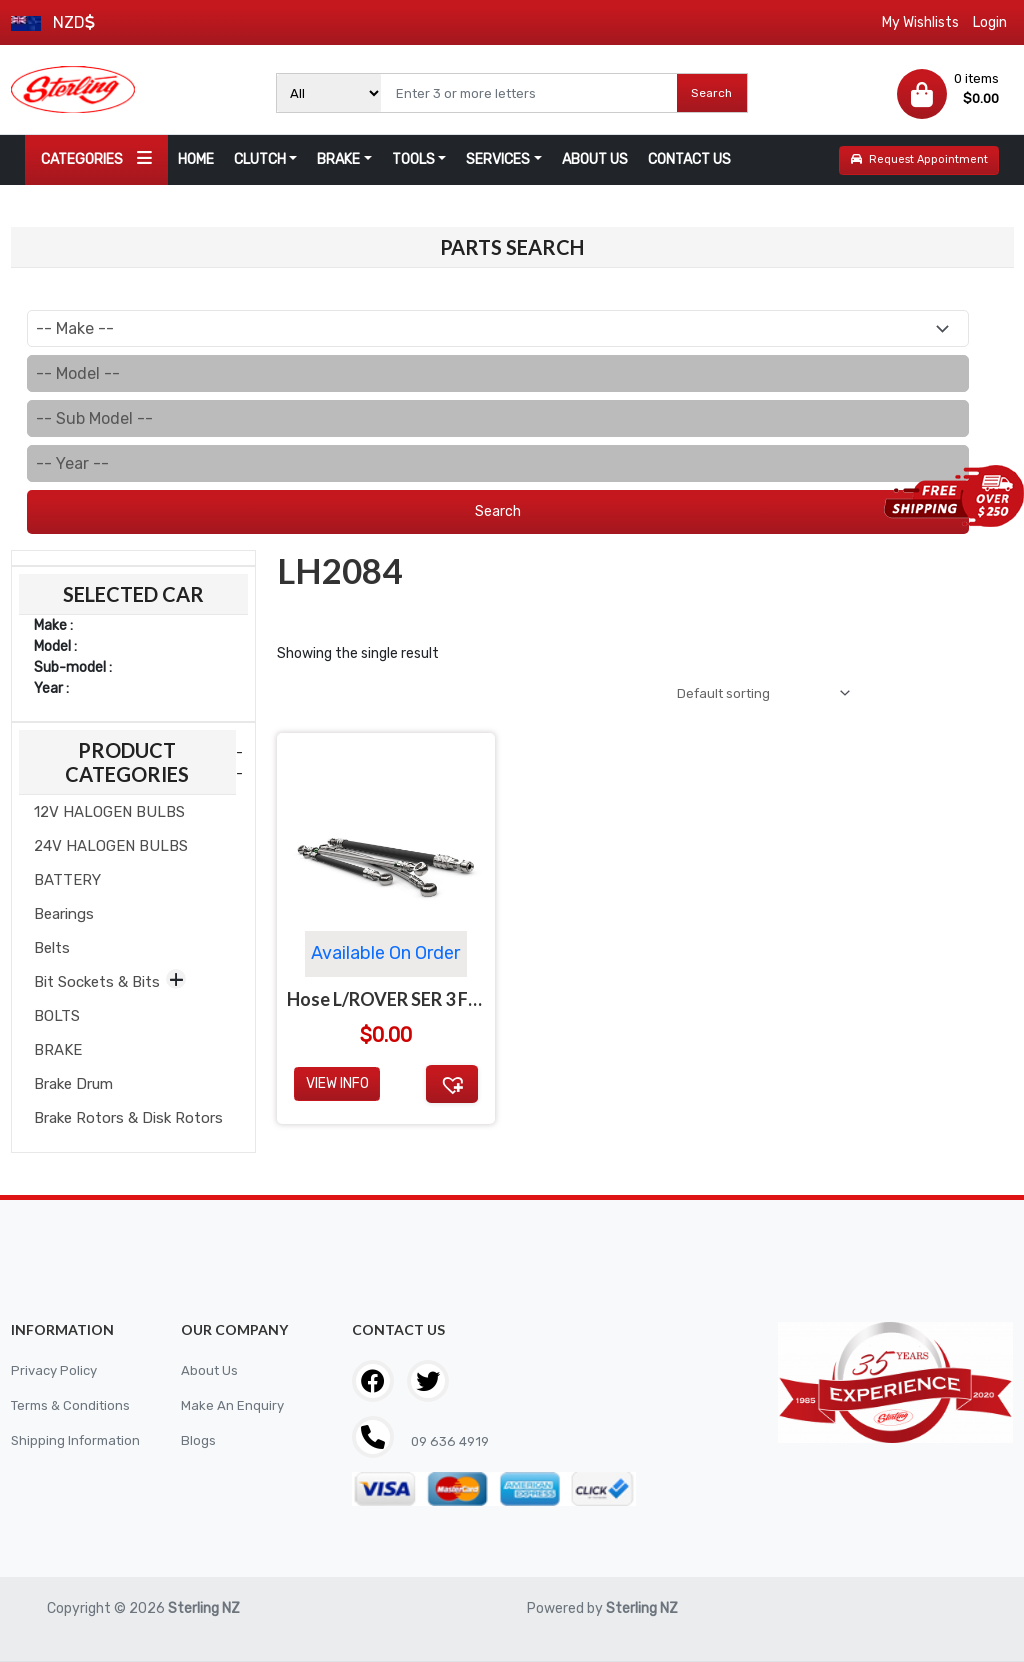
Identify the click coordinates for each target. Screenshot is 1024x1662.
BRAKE (338, 159)
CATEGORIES (96, 158)
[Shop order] (755, 694)
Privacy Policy (56, 1370)
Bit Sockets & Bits (97, 982)
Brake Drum (73, 1084)
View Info (337, 1087)
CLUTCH (260, 159)
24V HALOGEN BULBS (111, 846)
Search (711, 93)
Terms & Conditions (74, 1405)
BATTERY (67, 880)
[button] (452, 1087)
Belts (52, 948)
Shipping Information (79, 1440)
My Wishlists (920, 22)
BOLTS (57, 1016)
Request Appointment (919, 159)
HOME (196, 159)
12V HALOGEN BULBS (109, 812)
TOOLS (413, 159)
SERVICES (498, 159)
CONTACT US (689, 159)
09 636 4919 (451, 1441)
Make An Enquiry (233, 1405)
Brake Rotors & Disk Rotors (128, 1118)
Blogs (198, 1440)
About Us (210, 1370)
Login (990, 22)
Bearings (64, 914)
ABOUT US (595, 159)
